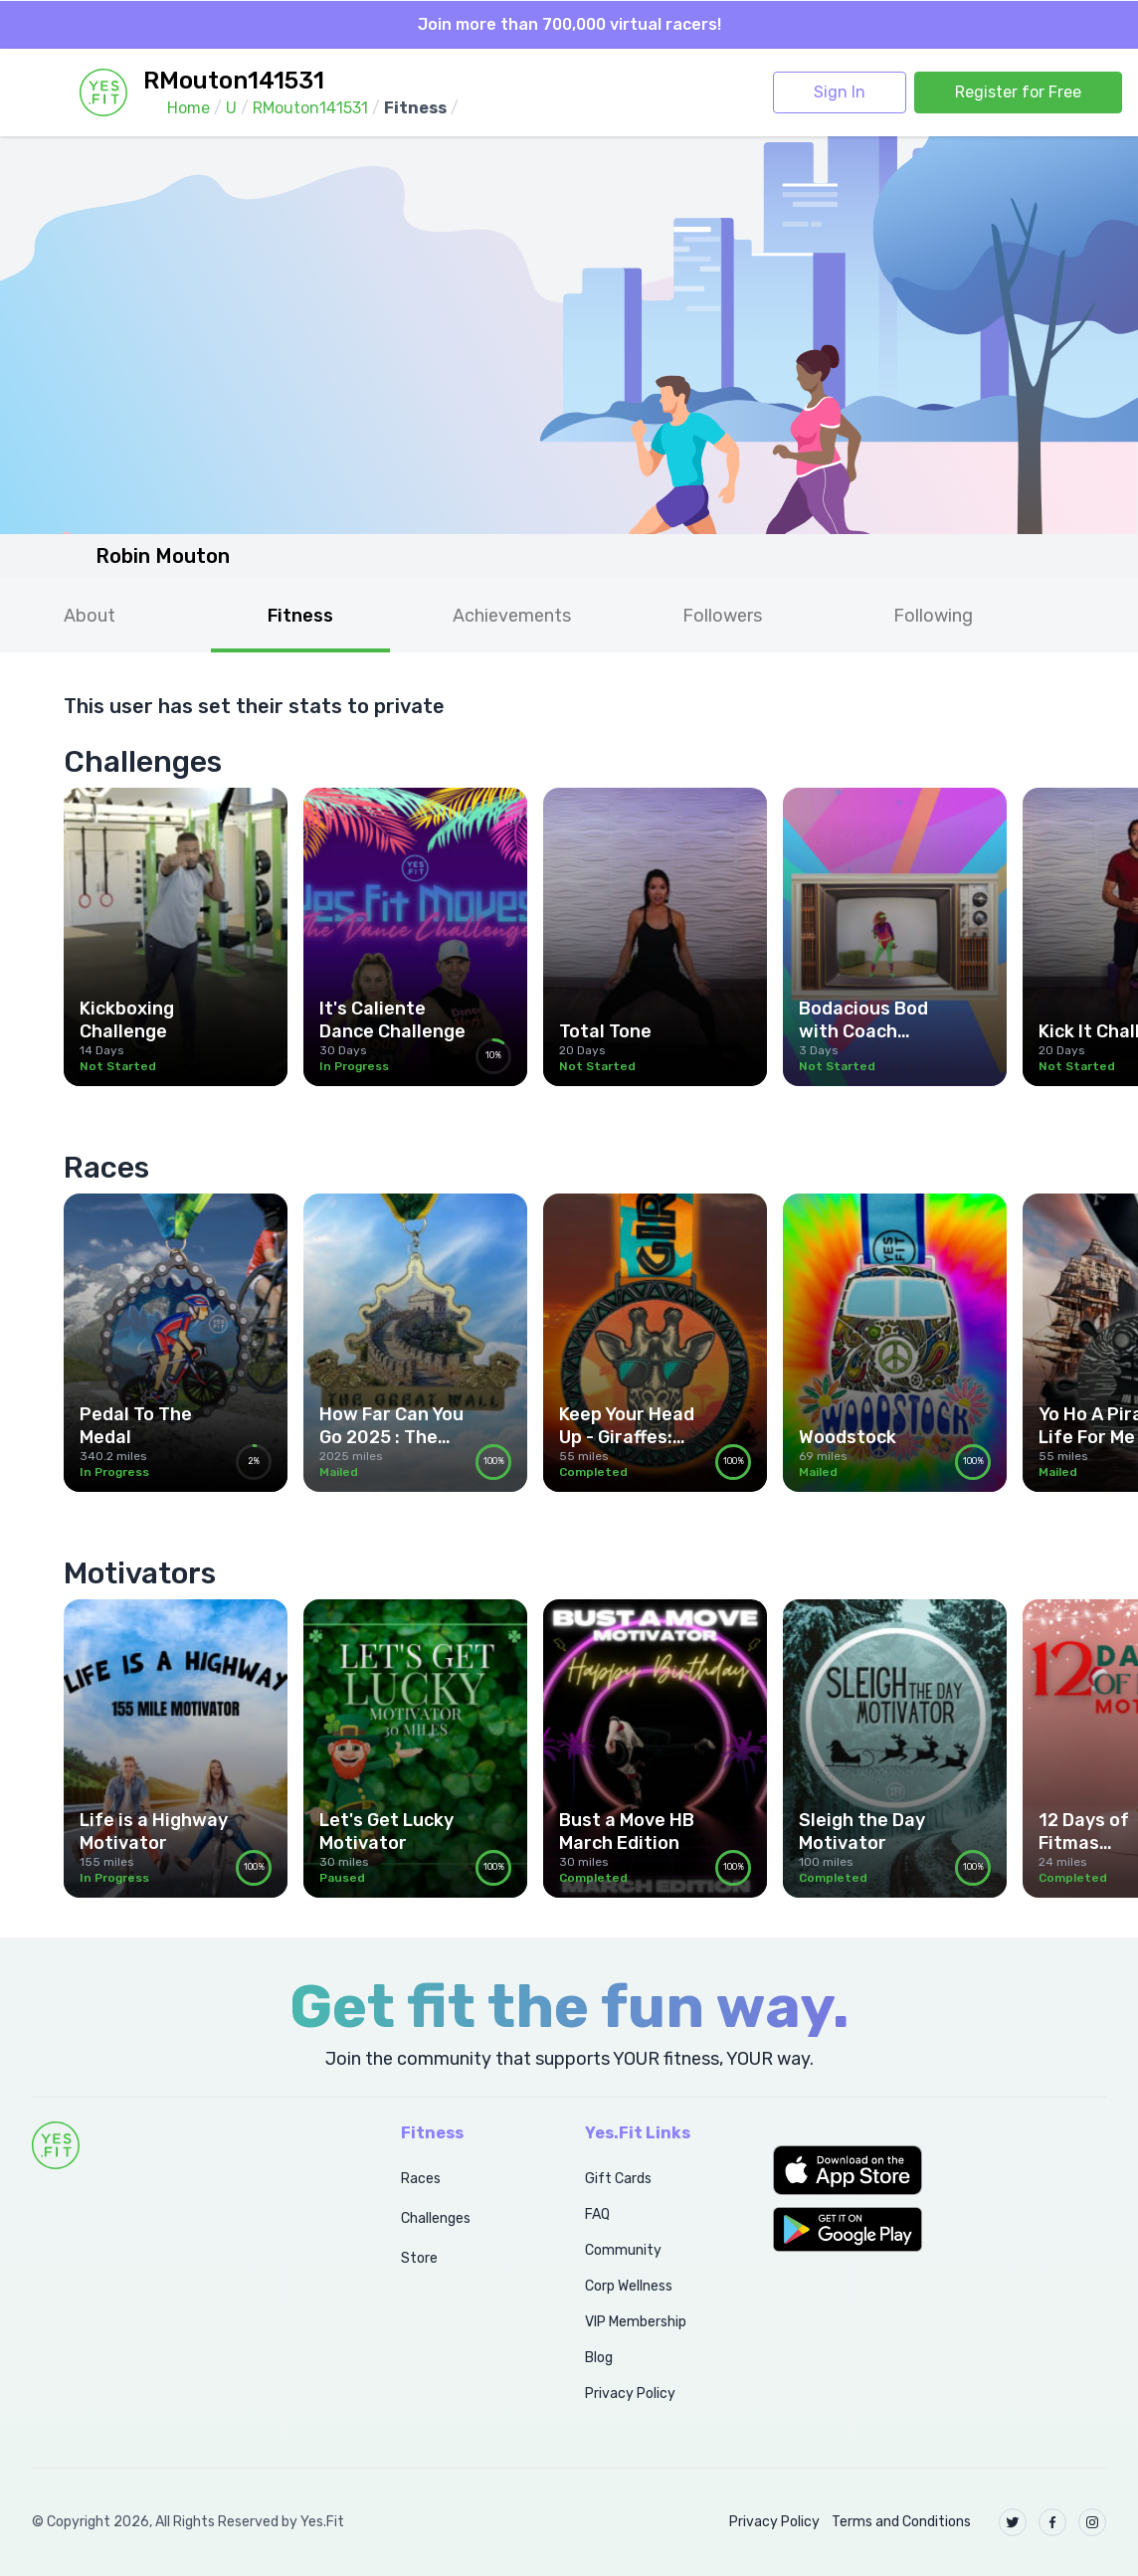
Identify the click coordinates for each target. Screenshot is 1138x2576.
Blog (599, 2357)
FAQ (597, 2214)
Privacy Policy (630, 2393)
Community (623, 2250)
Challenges (436, 2218)
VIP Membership (635, 2321)
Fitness (300, 616)
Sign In (839, 92)
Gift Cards (618, 2178)
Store (419, 2258)
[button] (939, 2170)
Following (933, 616)
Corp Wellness (628, 2286)
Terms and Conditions (901, 2521)
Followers (722, 616)
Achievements (512, 616)
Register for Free (1018, 92)
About (89, 616)
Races (421, 2178)
